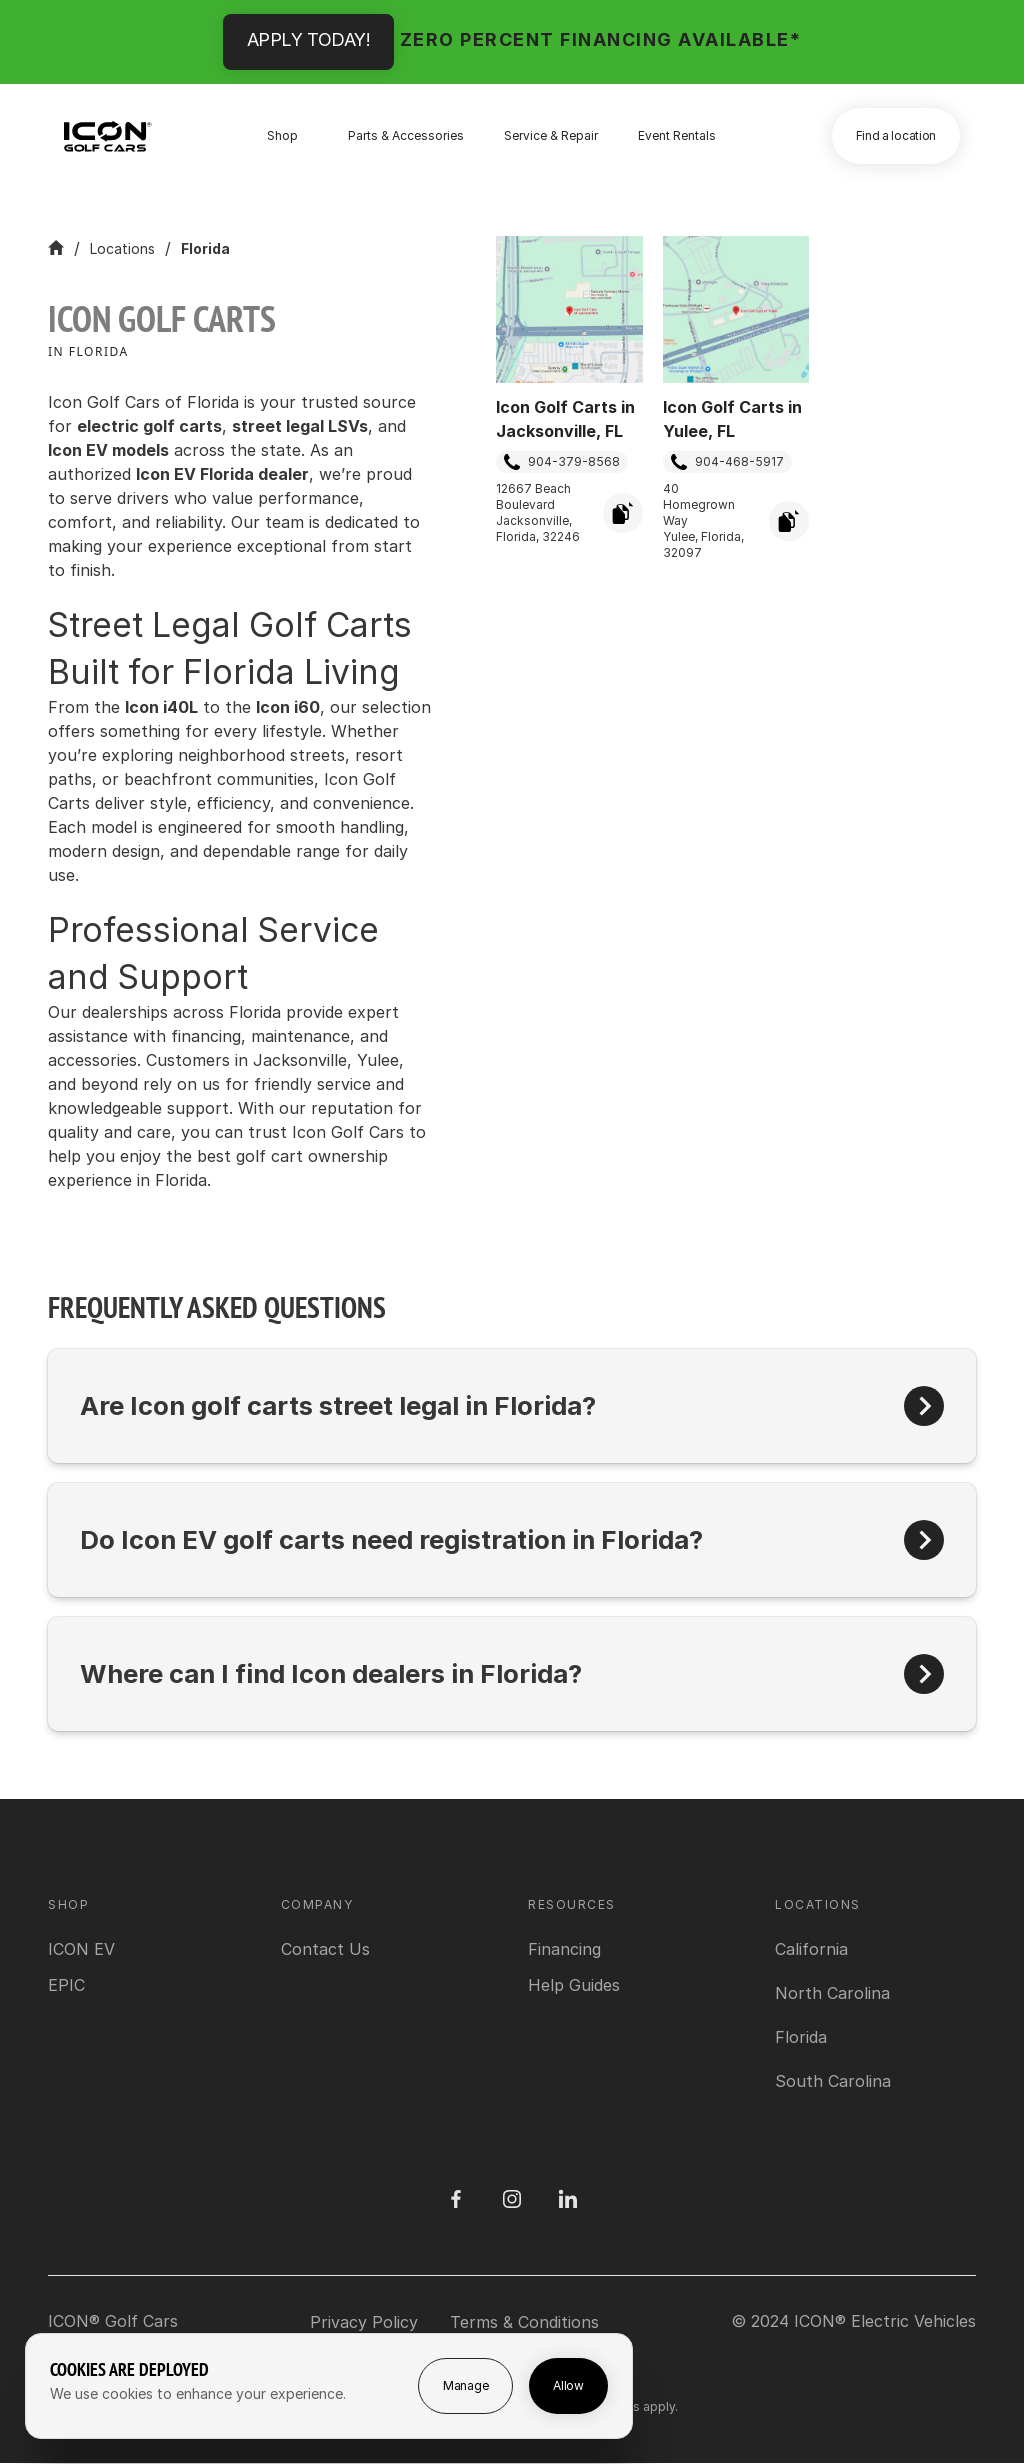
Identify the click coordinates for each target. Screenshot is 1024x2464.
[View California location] (811, 1949)
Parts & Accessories (406, 135)
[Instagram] (512, 2199)
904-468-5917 (727, 462)
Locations (122, 248)
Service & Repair (551, 135)
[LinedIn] (568, 2199)
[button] (512, 1406)
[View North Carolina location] (832, 1993)
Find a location (896, 135)
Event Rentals (677, 135)
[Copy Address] (623, 513)
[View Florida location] (801, 2037)
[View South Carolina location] (833, 2081)
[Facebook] (456, 2199)
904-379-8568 (562, 462)
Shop (282, 135)
